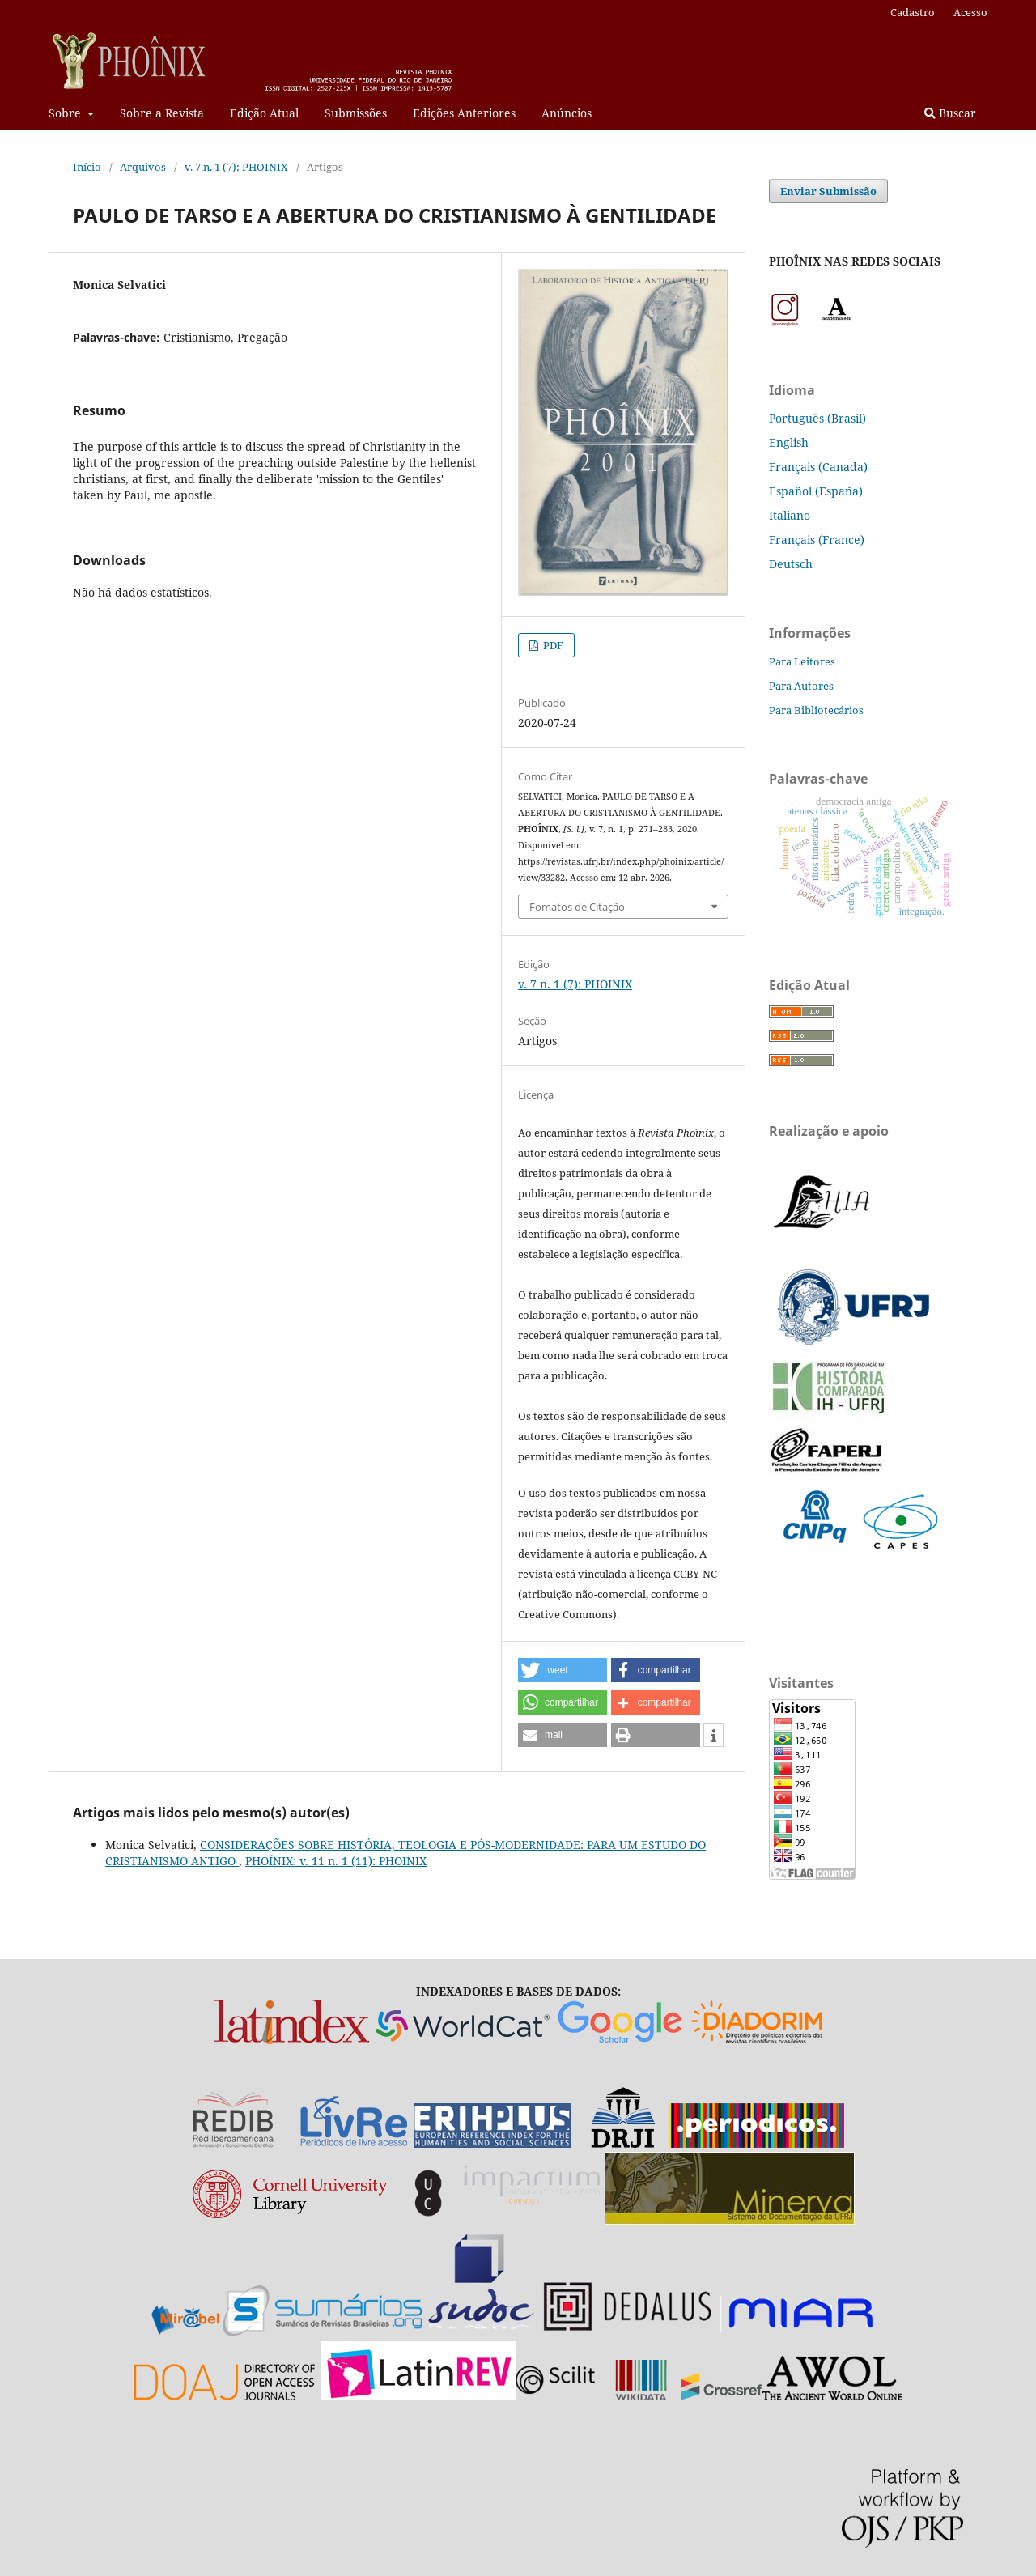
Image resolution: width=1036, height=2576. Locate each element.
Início (87, 166)
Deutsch (791, 564)
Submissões (356, 113)
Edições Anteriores (464, 113)
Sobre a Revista (162, 113)
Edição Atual (264, 113)
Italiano (789, 515)
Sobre (66, 113)
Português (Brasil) (817, 418)
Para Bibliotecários (816, 710)
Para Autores (801, 685)
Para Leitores (802, 661)
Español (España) (816, 491)
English (789, 442)
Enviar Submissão (828, 191)
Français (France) (816, 539)
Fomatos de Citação (577, 906)
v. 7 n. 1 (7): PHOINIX (236, 166)
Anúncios (566, 113)
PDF (552, 645)
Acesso (970, 12)
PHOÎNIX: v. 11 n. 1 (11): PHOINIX (336, 1860)
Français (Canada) (818, 466)
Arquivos (143, 166)
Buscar (950, 113)
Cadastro (912, 12)
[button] (562, 1670)
